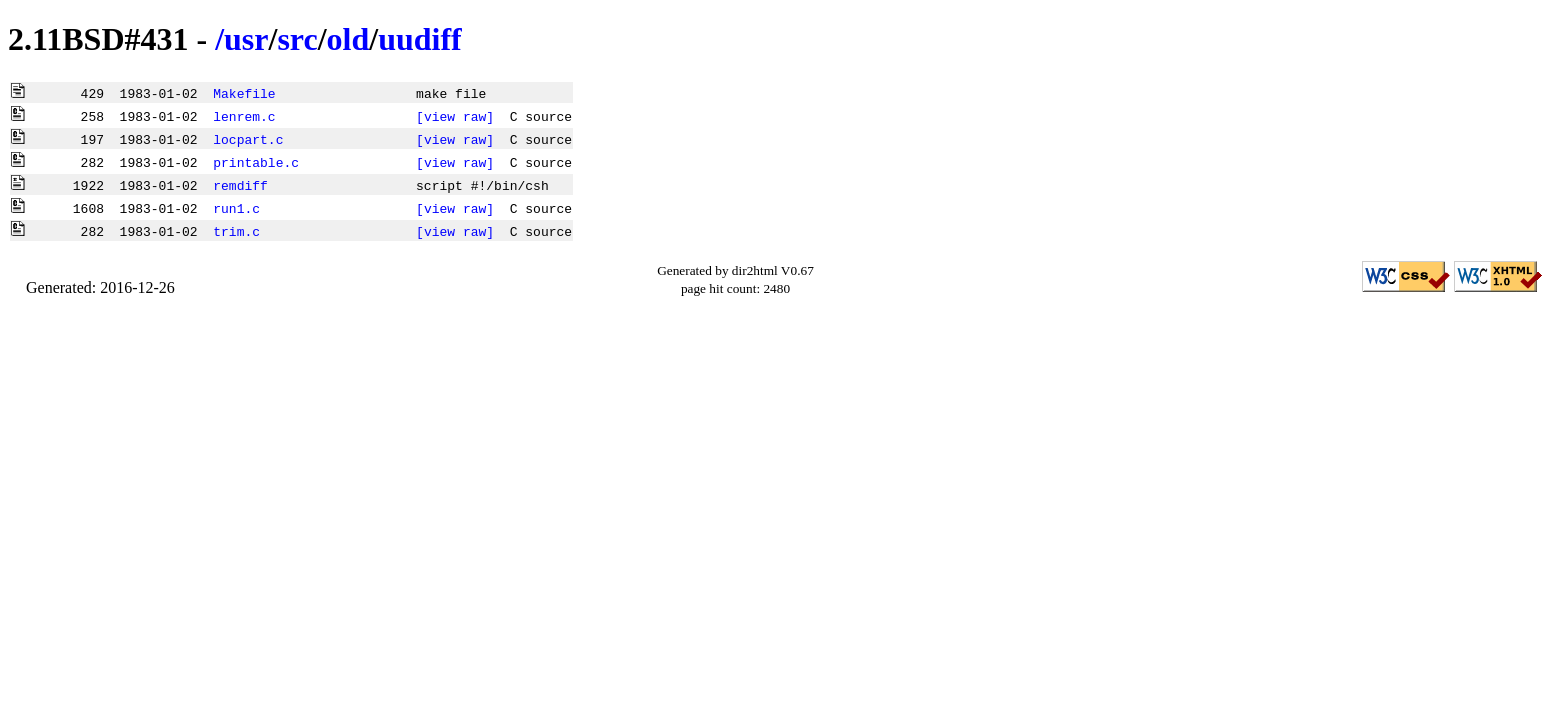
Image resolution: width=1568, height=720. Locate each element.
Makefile (244, 93)
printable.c (256, 162)
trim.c (236, 231)
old (348, 39)
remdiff (240, 185)
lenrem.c (244, 116)
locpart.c (248, 139)
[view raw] (455, 116)
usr (246, 39)
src (297, 39)
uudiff (420, 39)
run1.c (236, 208)
